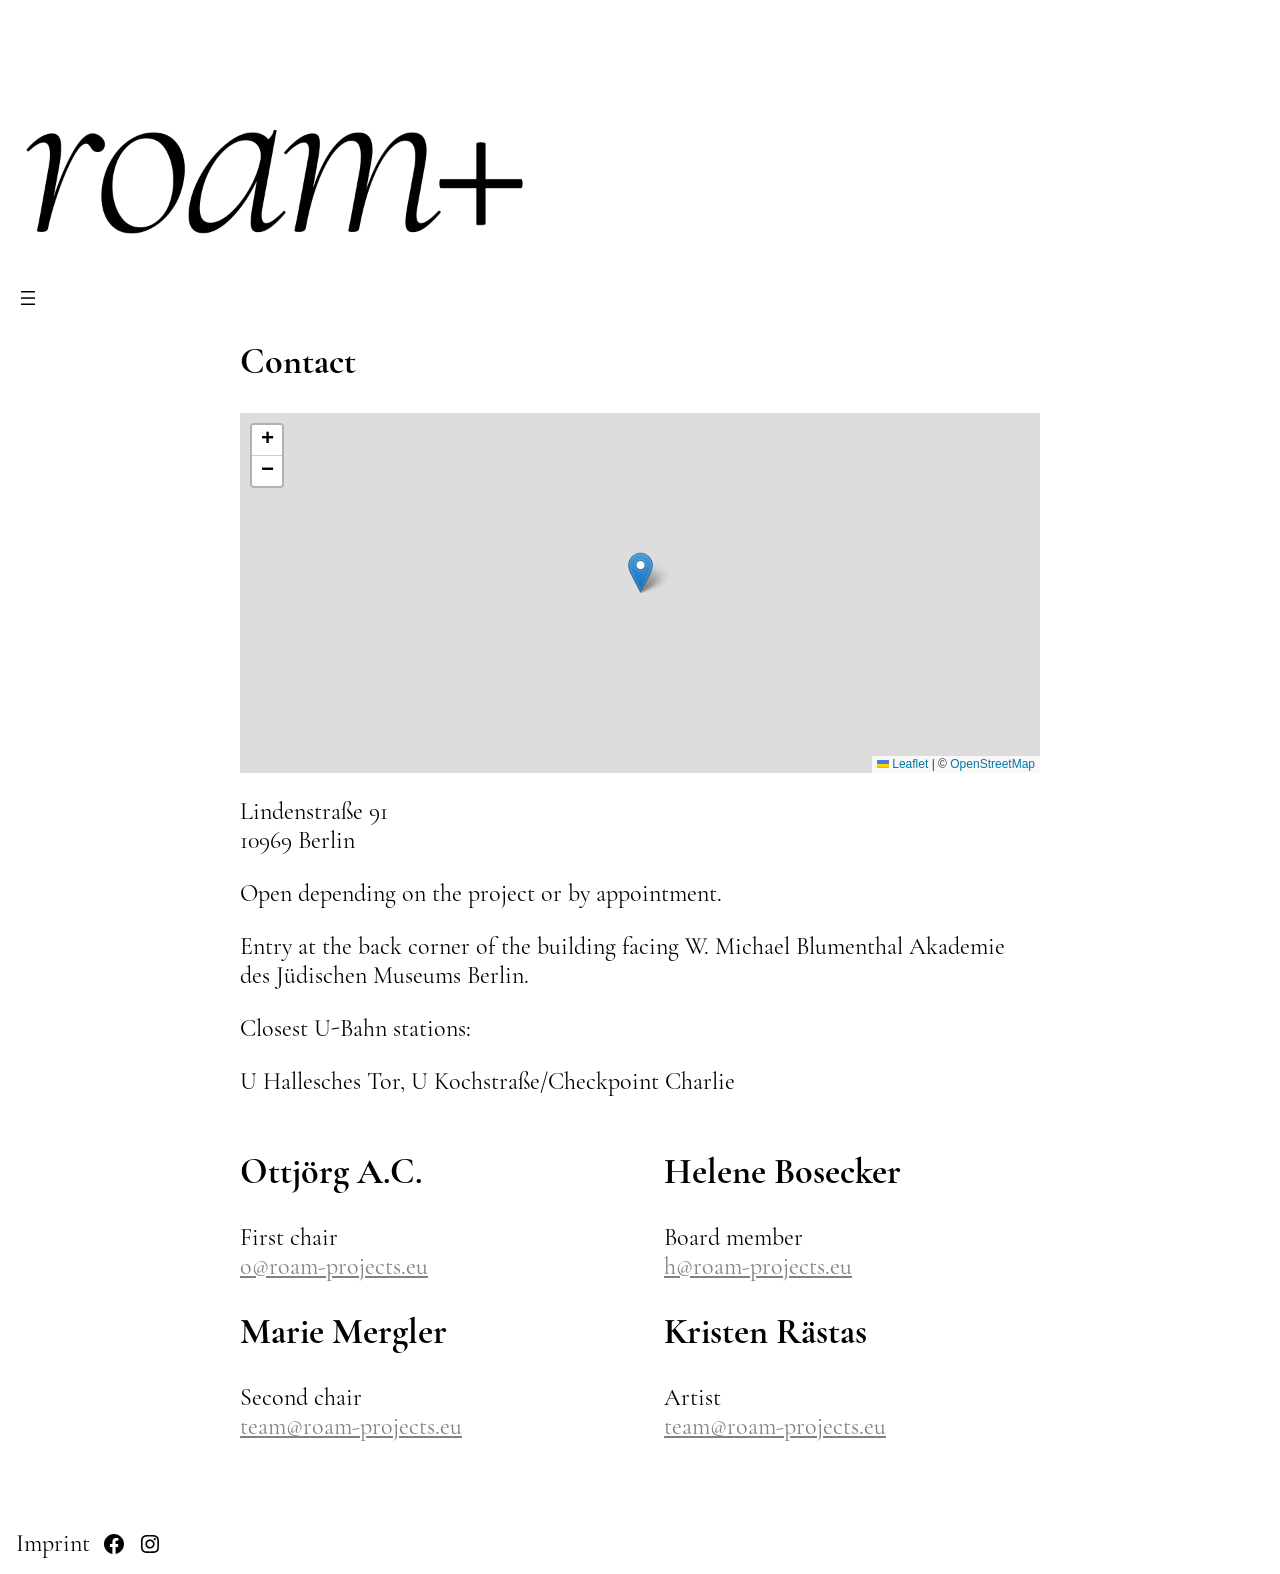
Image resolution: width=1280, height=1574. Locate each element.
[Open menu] (28, 298)
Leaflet (902, 764)
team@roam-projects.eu (351, 1426)
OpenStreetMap (992, 764)
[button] (640, 572)
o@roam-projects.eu (334, 1266)
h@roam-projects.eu (758, 1266)
